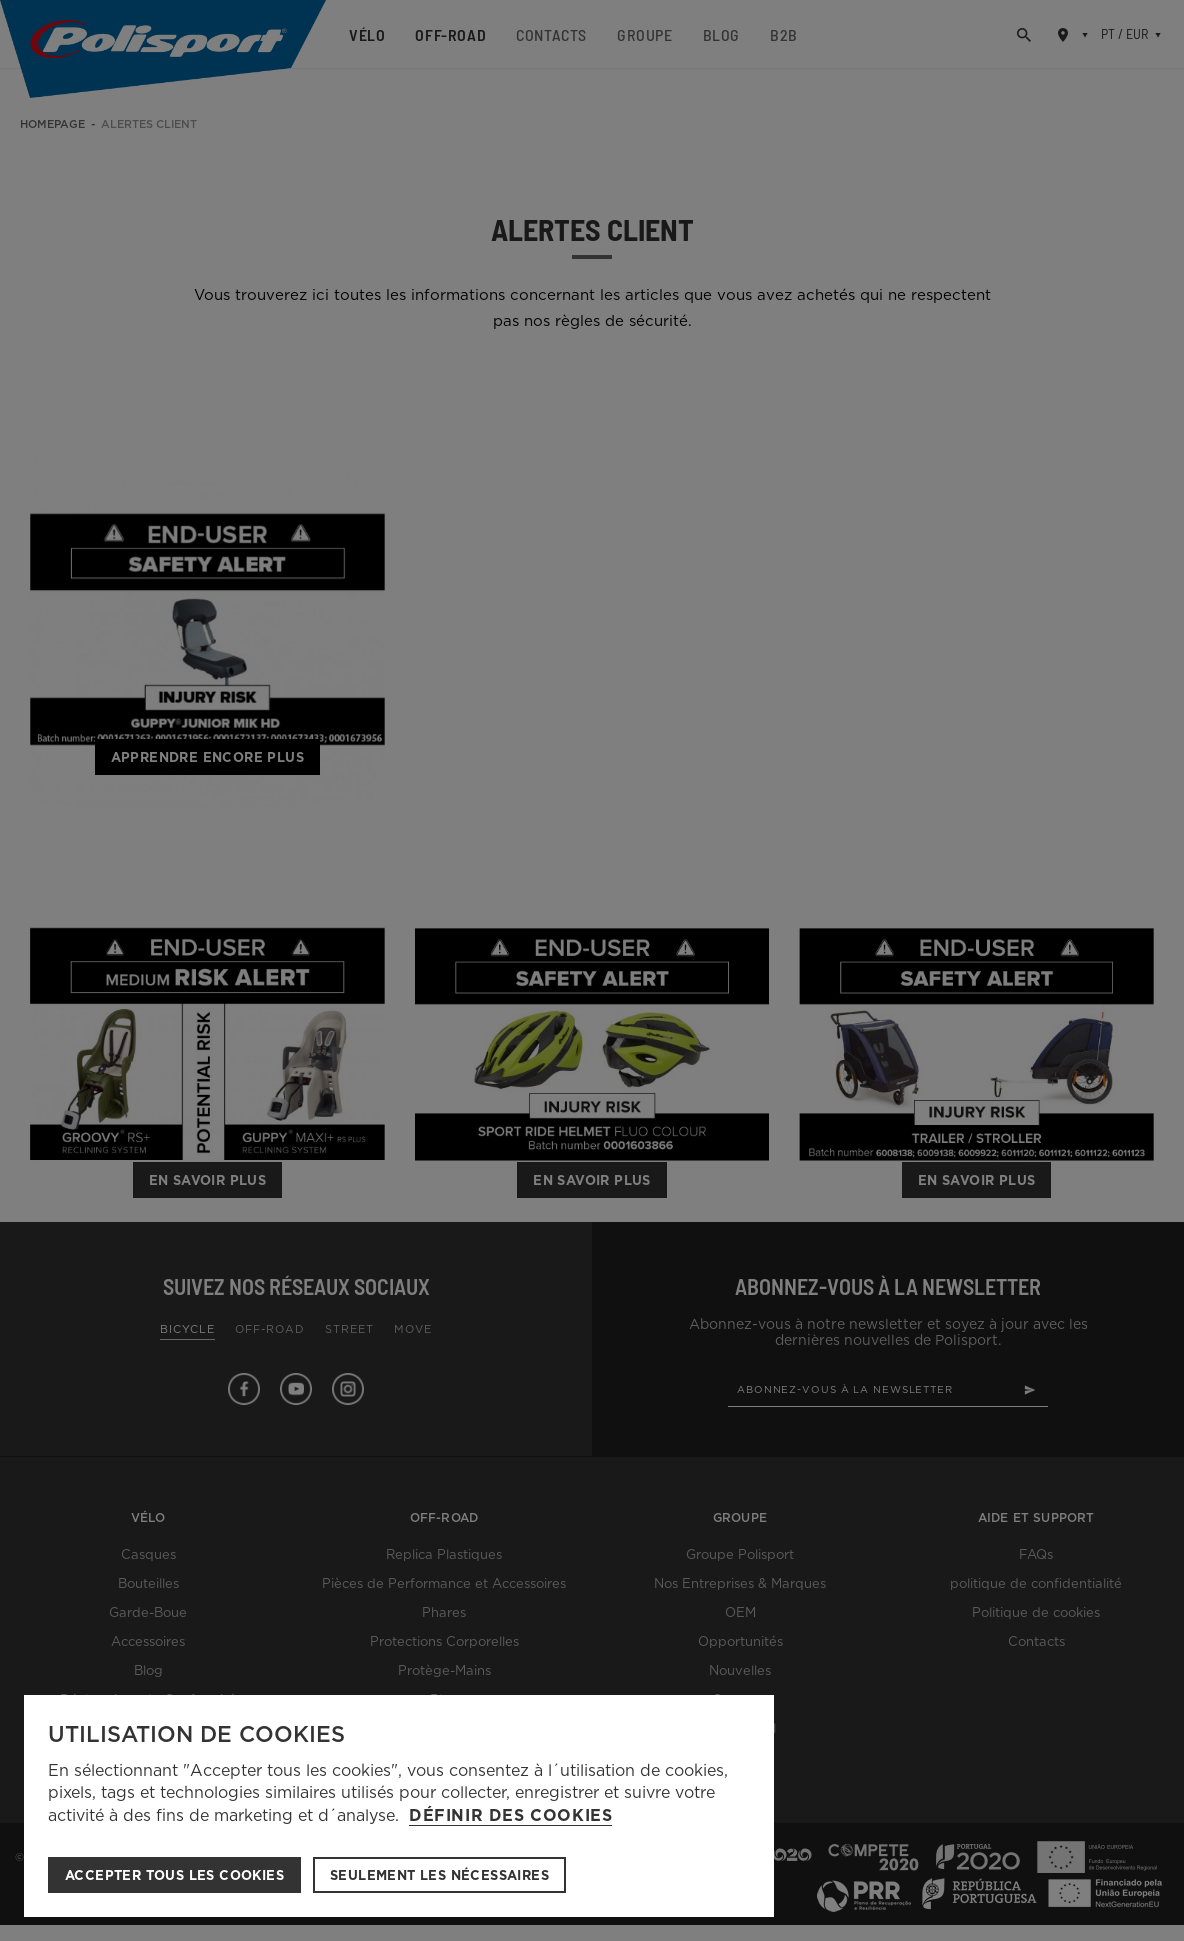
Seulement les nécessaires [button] (439, 1875)
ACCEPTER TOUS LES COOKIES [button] (174, 1875)
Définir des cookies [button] (510, 1816)
